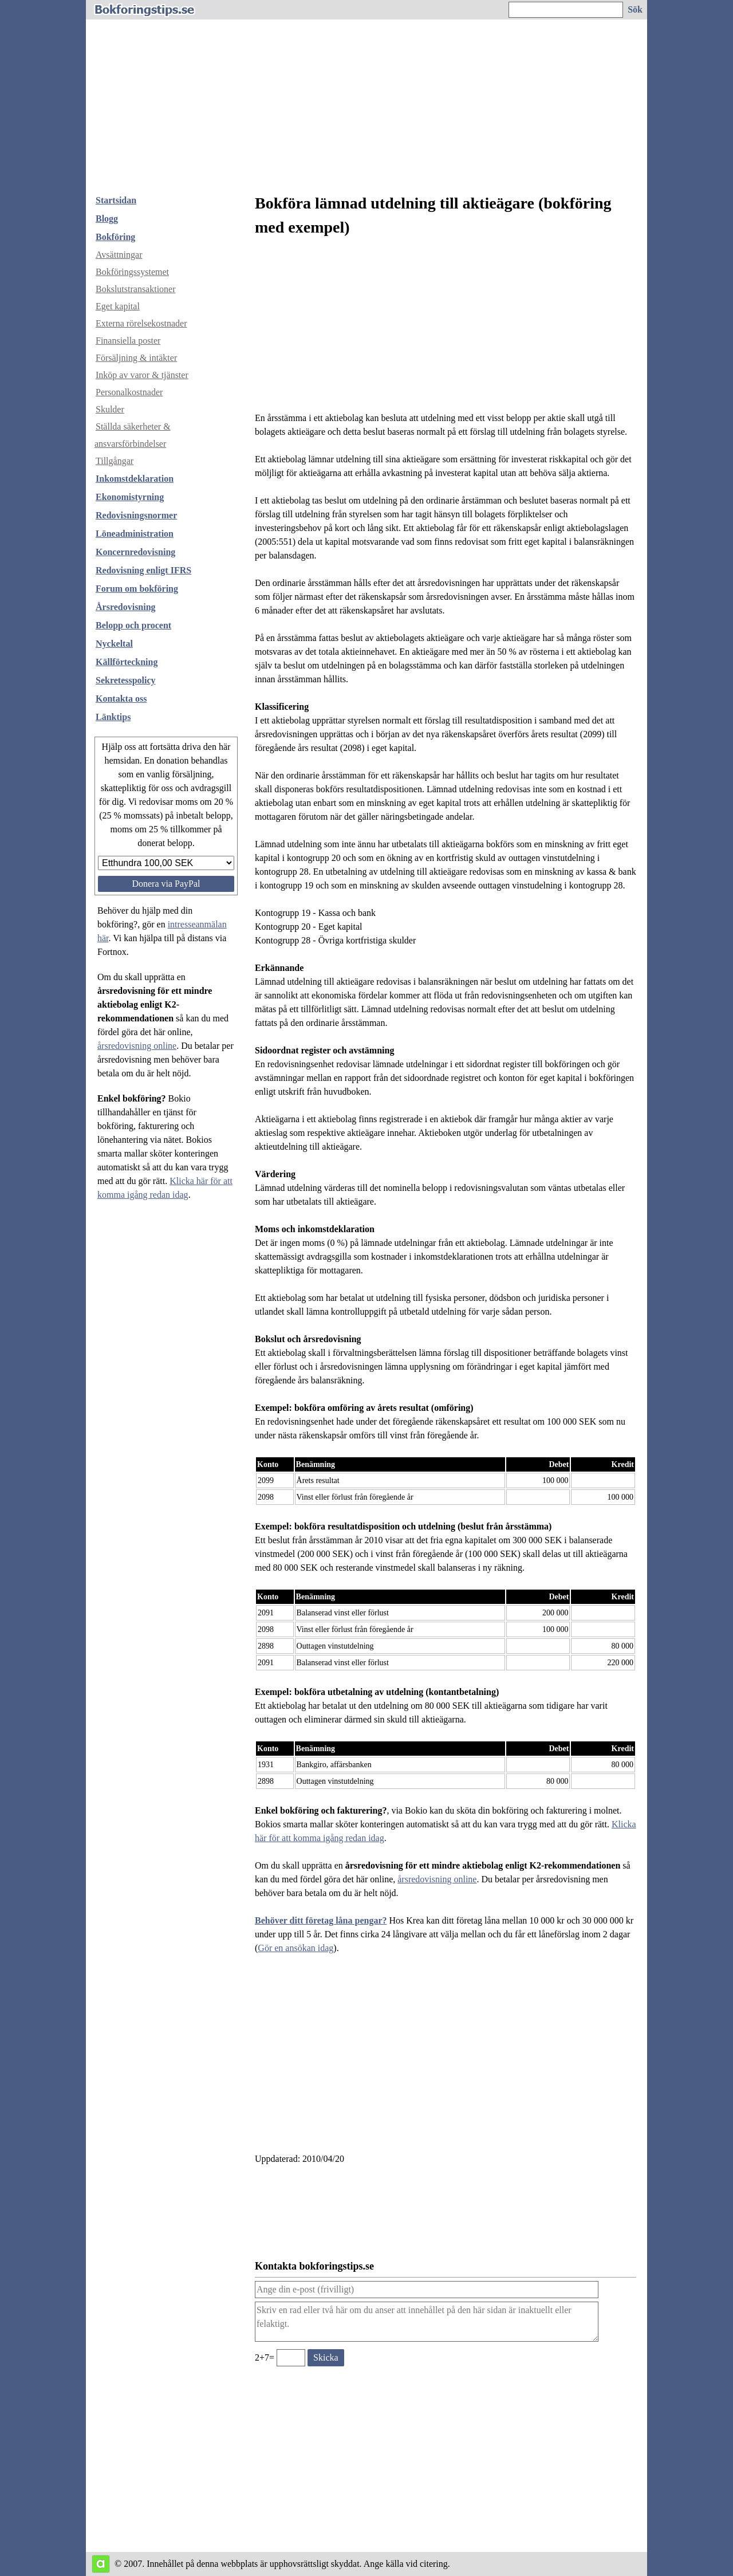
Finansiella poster (128, 340)
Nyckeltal (114, 643)
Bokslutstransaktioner (136, 289)
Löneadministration (135, 533)
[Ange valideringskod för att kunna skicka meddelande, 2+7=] (291, 2357)
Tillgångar (114, 461)
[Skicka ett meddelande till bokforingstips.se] (326, 2357)
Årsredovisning (126, 607)
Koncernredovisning (135, 552)
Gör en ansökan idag (295, 1948)
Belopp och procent (133, 625)
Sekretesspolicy (126, 680)
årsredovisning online (136, 1046)
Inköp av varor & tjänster (142, 375)
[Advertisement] (366, 99)
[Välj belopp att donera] (166, 863)
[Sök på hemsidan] (635, 9)
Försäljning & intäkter (136, 358)
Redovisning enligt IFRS (143, 570)
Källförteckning (126, 662)
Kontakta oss (121, 698)
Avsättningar (119, 254)
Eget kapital (118, 306)
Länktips (113, 717)
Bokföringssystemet (132, 272)
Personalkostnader (129, 392)
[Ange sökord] (566, 10)
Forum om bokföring (137, 588)
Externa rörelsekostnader (141, 323)
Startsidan (116, 200)
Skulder (110, 409)
